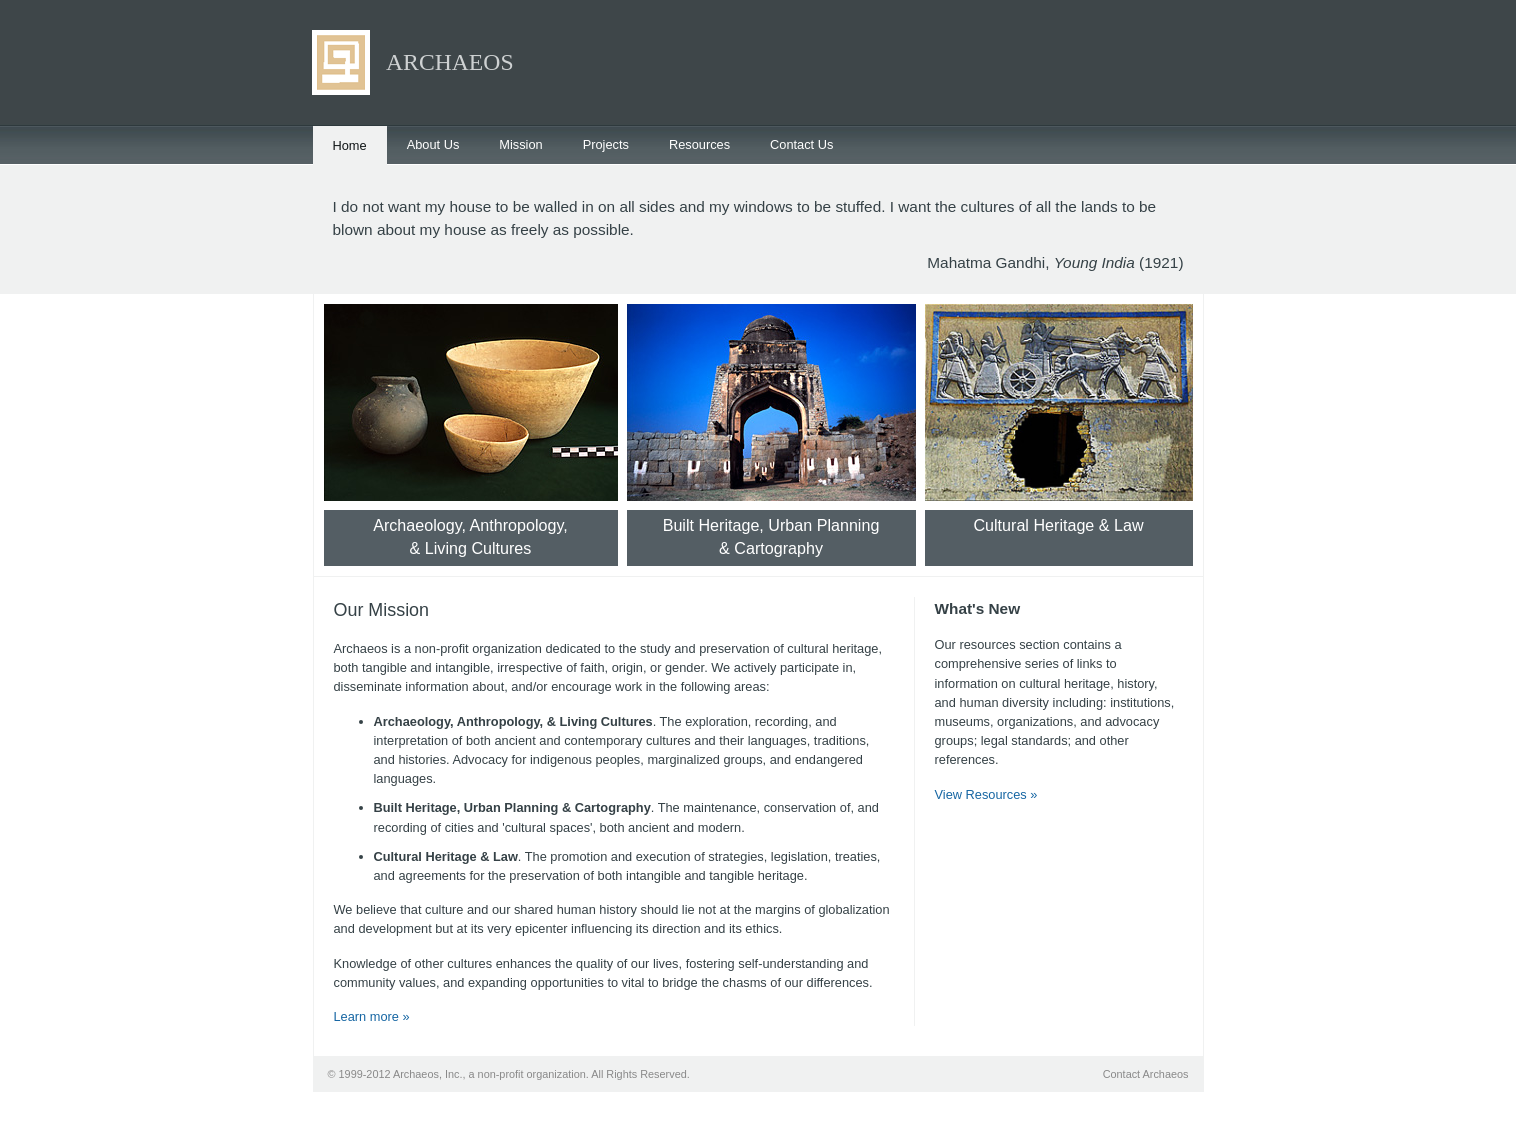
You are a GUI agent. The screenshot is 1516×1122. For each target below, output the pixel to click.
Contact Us (801, 144)
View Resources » (986, 794)
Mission (520, 144)
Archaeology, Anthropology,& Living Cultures (470, 536)
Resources (699, 144)
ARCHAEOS (450, 62)
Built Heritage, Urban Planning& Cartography (771, 536)
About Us (433, 144)
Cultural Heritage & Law (1058, 525)
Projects (606, 144)
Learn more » (372, 1016)
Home (350, 145)
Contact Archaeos (1146, 1074)
